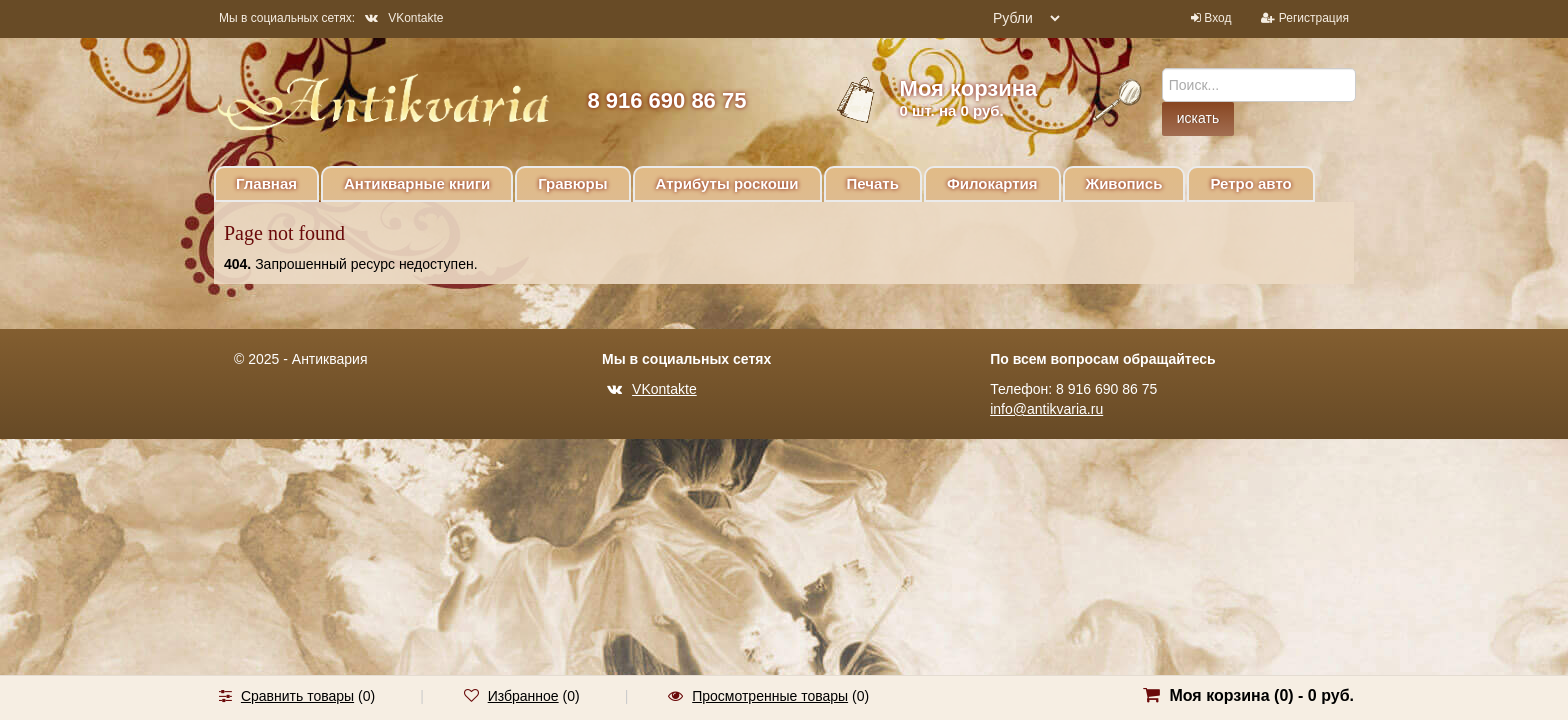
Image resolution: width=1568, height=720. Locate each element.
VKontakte (404, 18)
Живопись (1124, 183)
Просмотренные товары (770, 696)
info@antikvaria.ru (1046, 409)
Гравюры (572, 183)
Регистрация (1314, 18)
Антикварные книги (417, 183)
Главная (266, 183)
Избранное (523, 696)
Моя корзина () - (1261, 695)
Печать (873, 183)
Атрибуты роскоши (727, 183)
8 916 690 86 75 (666, 100)
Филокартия (992, 183)
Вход (1217, 18)
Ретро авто (1250, 183)
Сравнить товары (297, 696)
